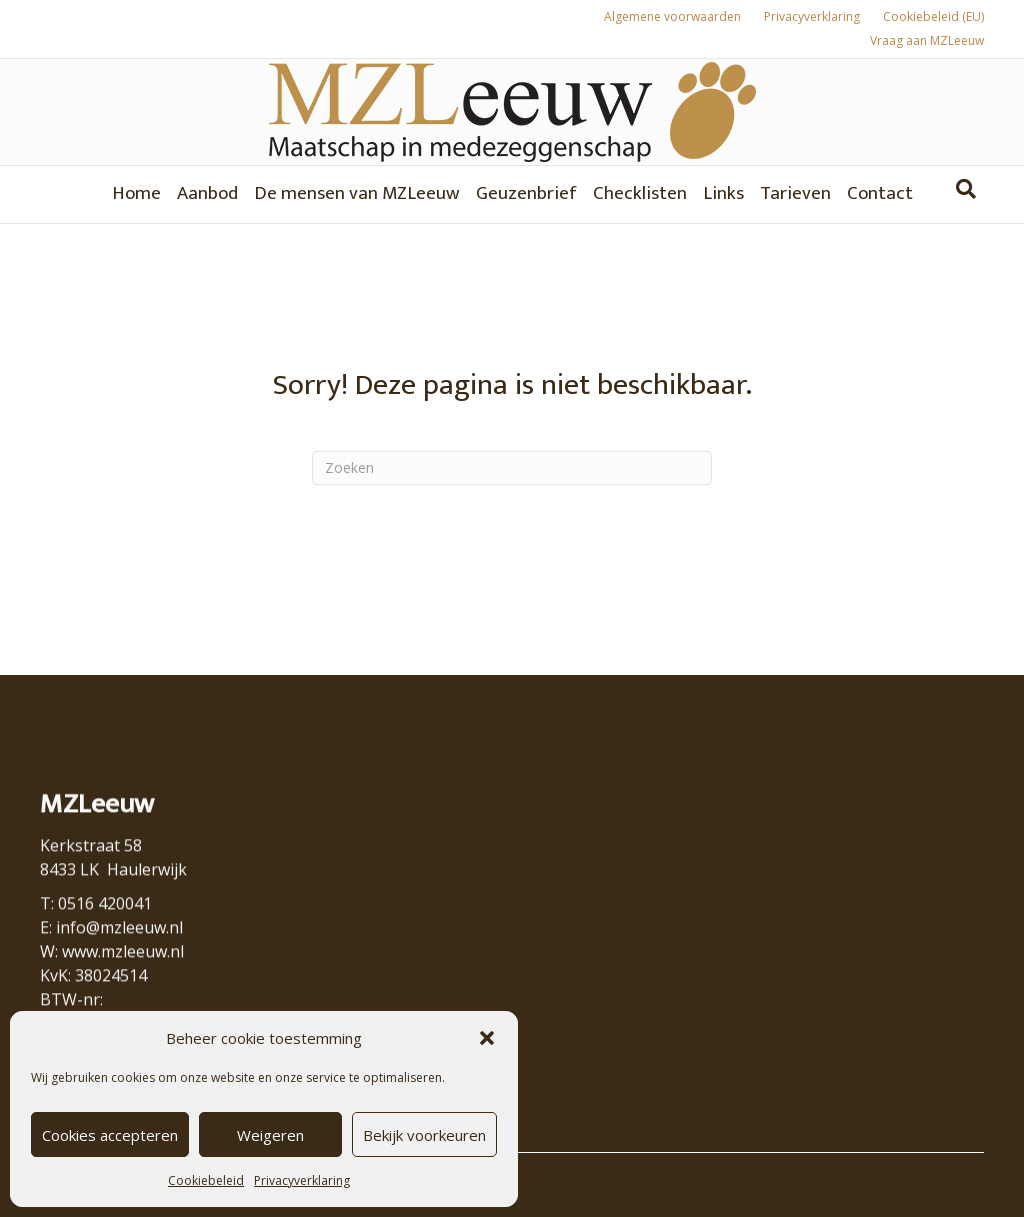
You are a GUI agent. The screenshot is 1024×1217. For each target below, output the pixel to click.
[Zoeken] (966, 189)
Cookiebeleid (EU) (933, 16)
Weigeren (270, 1135)
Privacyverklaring (302, 1180)
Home (136, 193)
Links (723, 193)
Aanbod (207, 193)
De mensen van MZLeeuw (357, 193)
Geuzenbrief (526, 193)
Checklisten (640, 193)
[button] (487, 1038)
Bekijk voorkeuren (424, 1135)
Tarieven (795, 193)
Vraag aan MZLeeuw (927, 40)
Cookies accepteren (110, 1135)
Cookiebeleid (206, 1180)
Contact (880, 193)
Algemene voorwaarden (672, 16)
